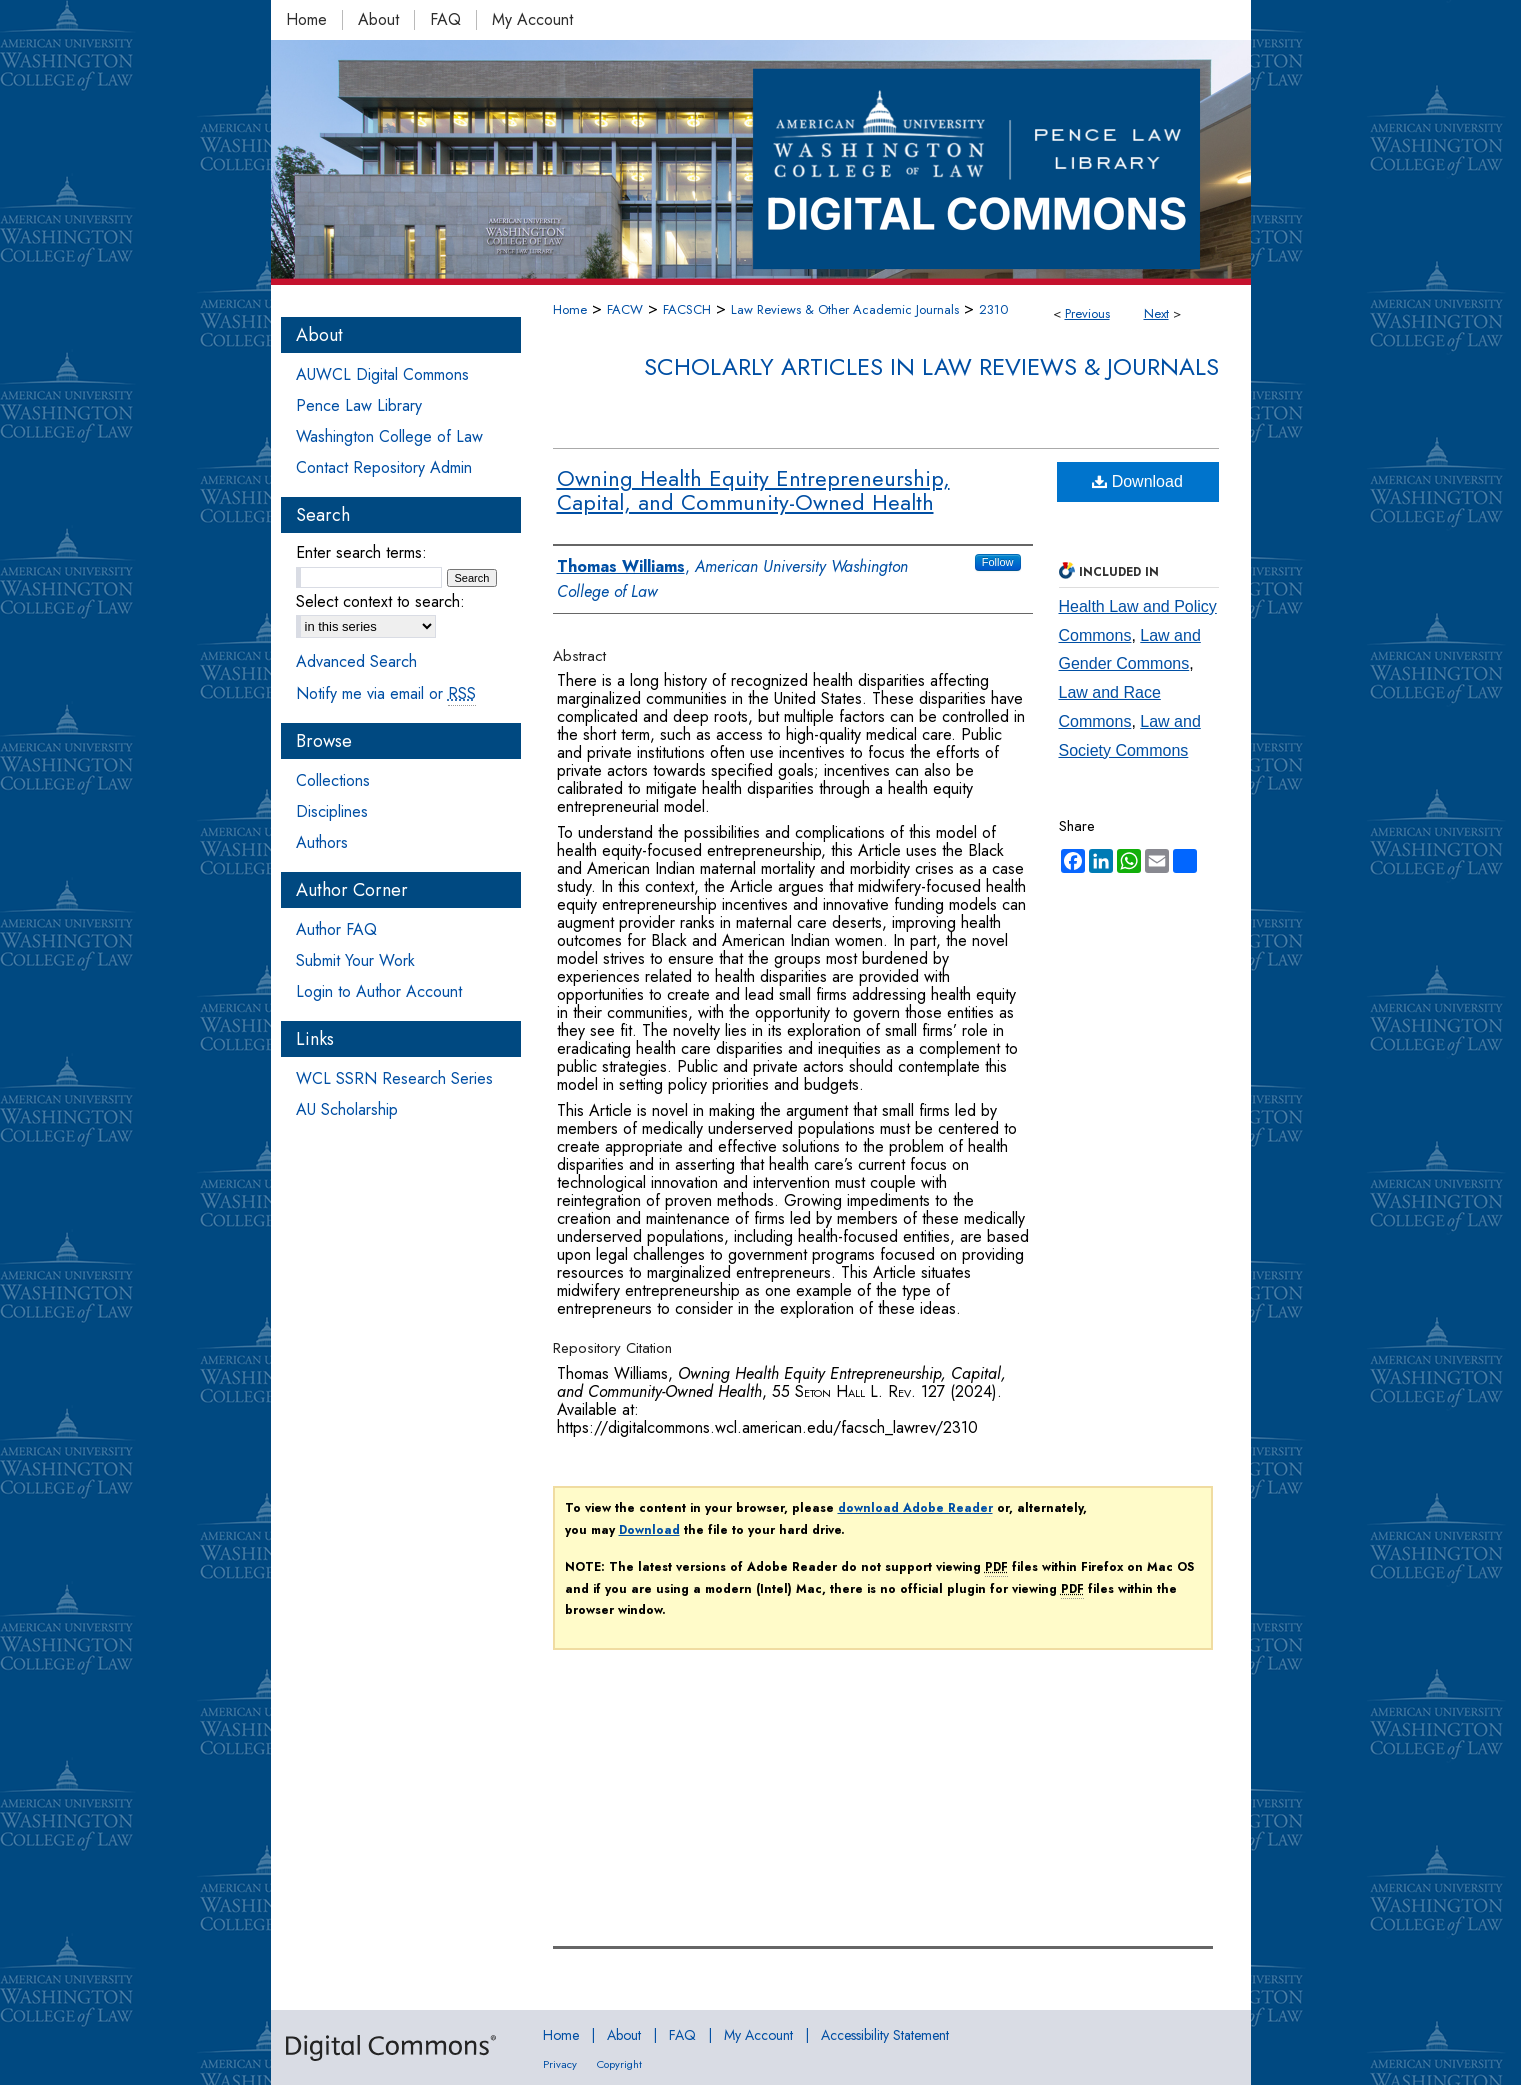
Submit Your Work (355, 960)
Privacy (560, 2064)
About (624, 2035)
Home (570, 309)
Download (1137, 481)
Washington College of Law (389, 436)
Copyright (619, 2064)
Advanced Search (356, 661)
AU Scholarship (347, 1109)
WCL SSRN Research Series (394, 1078)
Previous (1087, 313)
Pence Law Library (359, 405)
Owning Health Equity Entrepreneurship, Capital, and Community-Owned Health (753, 490)
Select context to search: (380, 601)
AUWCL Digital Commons (382, 374)
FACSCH (687, 309)
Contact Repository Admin (384, 467)
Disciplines (332, 811)
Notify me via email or (386, 693)
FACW (625, 309)
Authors (322, 842)
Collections (333, 780)
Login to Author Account (379, 991)
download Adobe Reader (915, 1508)
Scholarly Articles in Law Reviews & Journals (931, 366)
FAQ (682, 2035)
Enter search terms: (361, 552)
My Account (758, 2035)
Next (1156, 313)
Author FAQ (336, 929)
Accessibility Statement (885, 2035)
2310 (993, 309)
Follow (998, 562)
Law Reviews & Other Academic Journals (845, 309)
